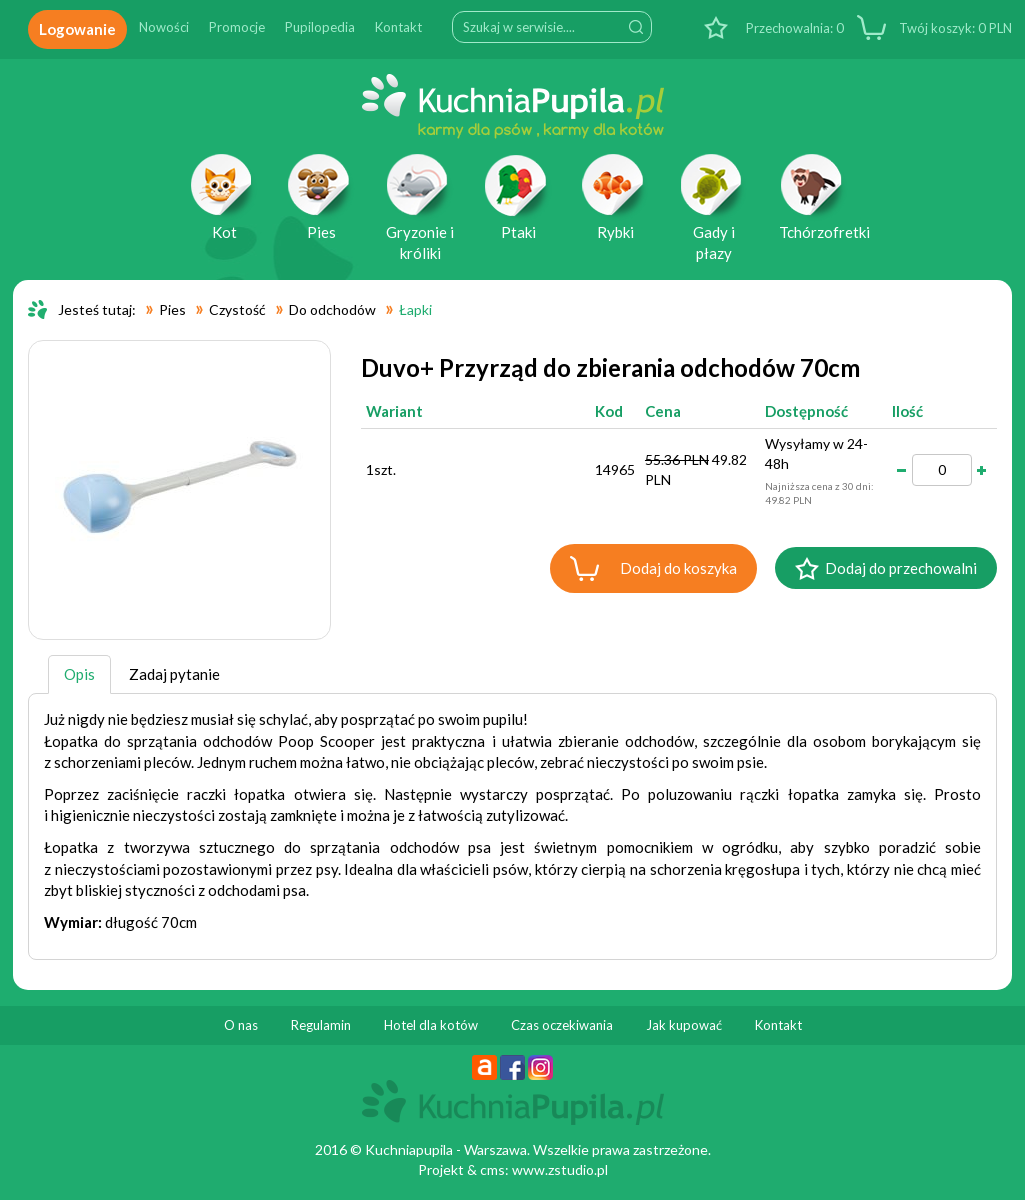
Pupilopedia (320, 27)
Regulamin (321, 1025)
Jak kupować (684, 1025)
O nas (241, 1025)
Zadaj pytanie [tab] (174, 674)
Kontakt (398, 27)
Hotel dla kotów (431, 1025)
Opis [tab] (79, 674)
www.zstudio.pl (560, 1169)
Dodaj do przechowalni (901, 568)
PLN (954, 28)
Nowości (164, 27)
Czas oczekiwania (562, 1025)
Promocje (237, 27)
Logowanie (77, 29)
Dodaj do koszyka (678, 568)
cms (492, 1169)
